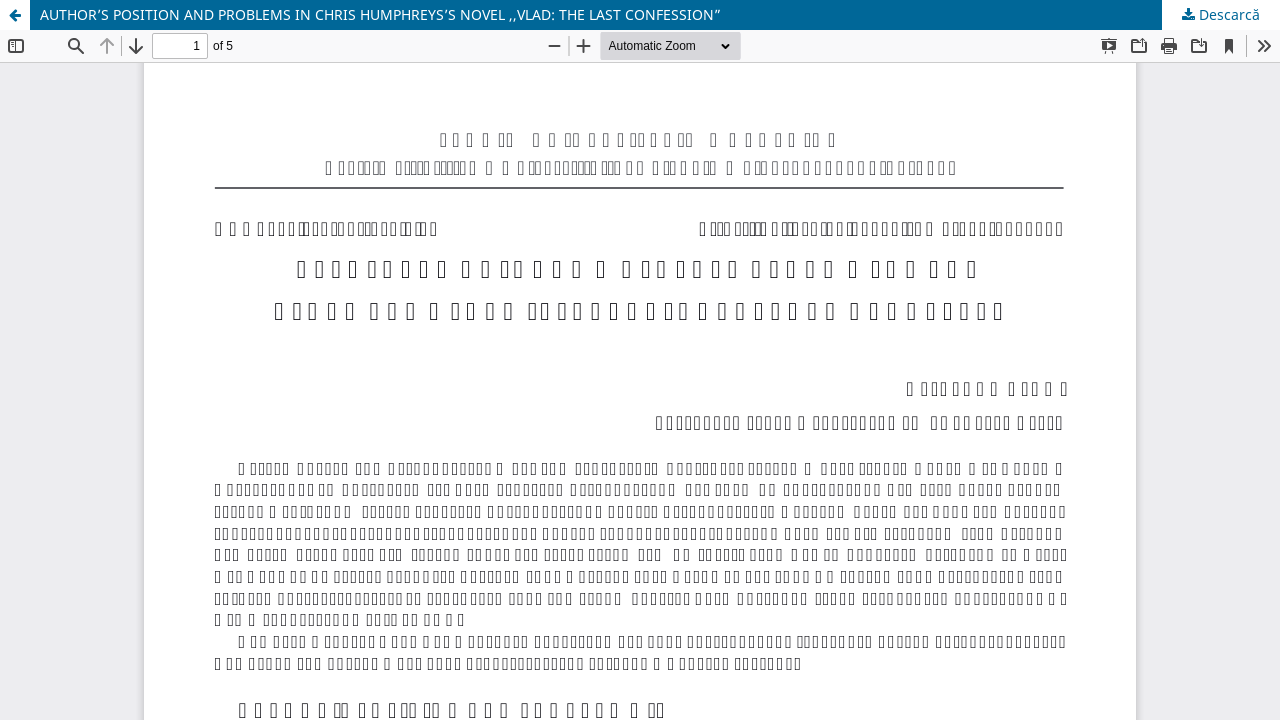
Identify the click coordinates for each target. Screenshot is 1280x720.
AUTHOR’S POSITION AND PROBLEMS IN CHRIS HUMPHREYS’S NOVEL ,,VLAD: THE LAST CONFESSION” (380, 14)
